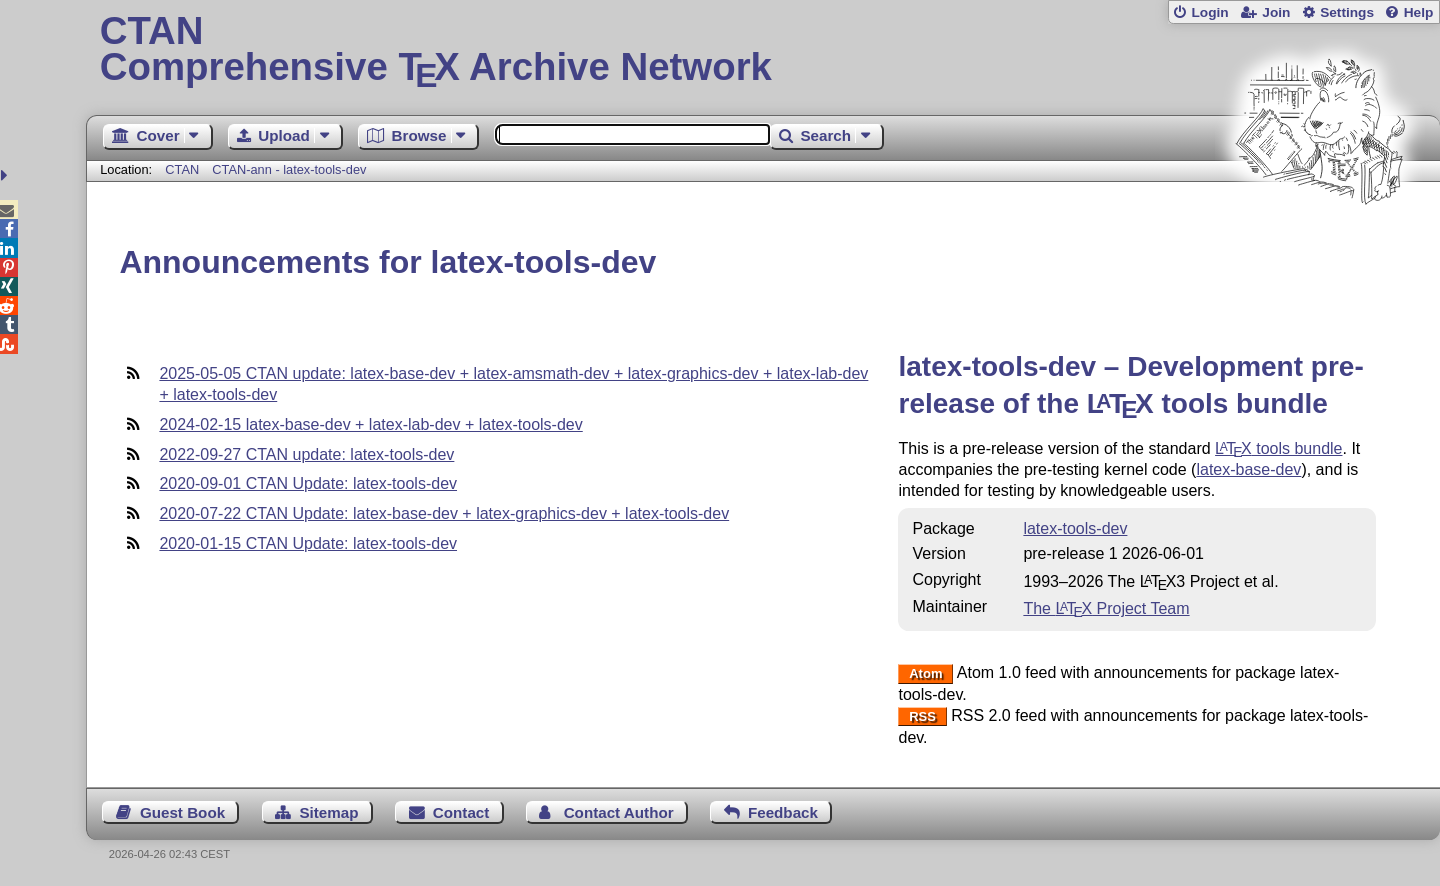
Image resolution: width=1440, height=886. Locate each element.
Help (1419, 12)
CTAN (182, 169)
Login (1209, 12)
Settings (1347, 12)
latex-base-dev (1248, 469)
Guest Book (182, 812)
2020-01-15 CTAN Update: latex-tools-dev (308, 543)
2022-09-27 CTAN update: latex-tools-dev (306, 454)
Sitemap (328, 812)
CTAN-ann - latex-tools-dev (289, 169)
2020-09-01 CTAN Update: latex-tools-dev (308, 483)
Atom (925, 673)
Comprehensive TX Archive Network (763, 50)
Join (1276, 12)
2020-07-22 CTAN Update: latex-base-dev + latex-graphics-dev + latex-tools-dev (444, 513)
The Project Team (1106, 608)
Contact (461, 812)
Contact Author (619, 812)
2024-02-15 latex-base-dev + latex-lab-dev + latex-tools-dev (370, 424)
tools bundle (1278, 448)
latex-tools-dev (1075, 528)
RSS (922, 716)
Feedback (783, 812)
